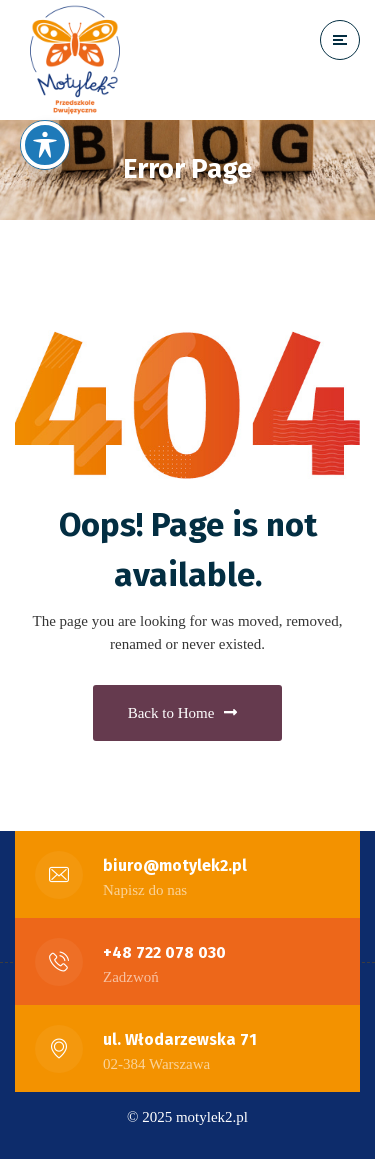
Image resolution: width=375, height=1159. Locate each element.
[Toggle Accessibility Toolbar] (45, 145)
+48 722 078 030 (164, 952)
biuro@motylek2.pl (175, 865)
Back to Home (183, 713)
